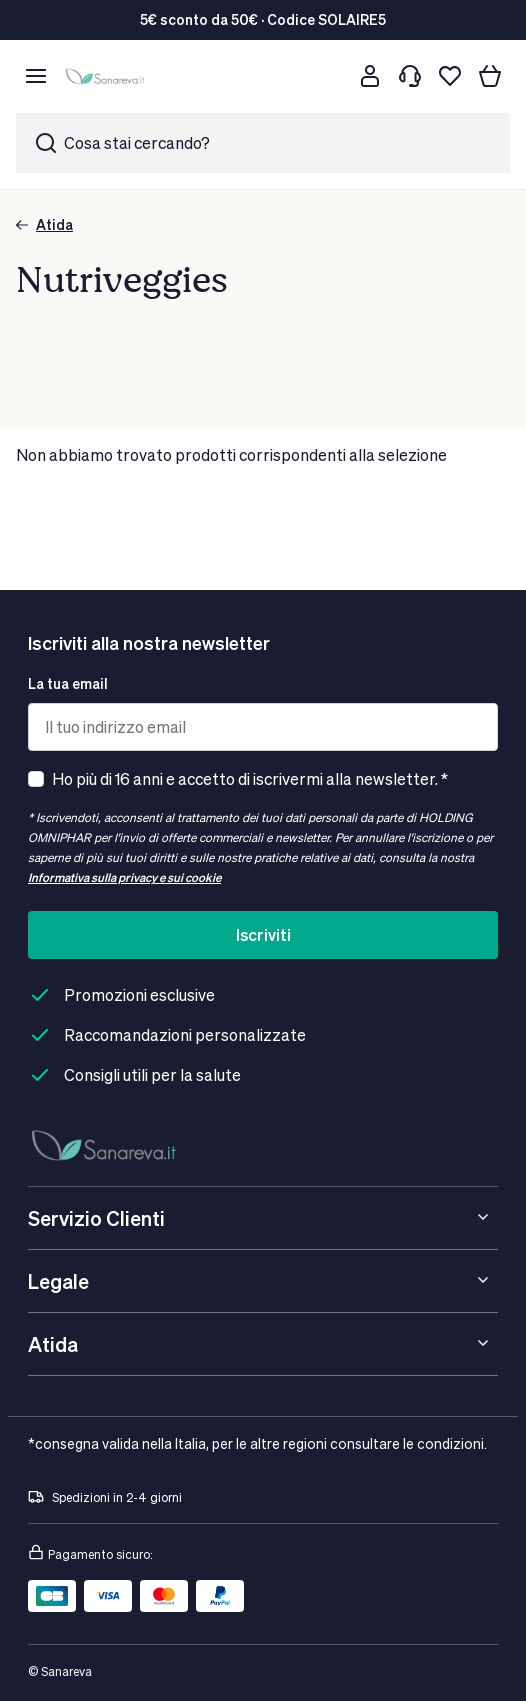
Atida (44, 224)
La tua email (68, 683)
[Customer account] (370, 76)
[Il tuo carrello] (490, 76)
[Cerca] (330, 76)
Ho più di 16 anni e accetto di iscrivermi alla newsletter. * (250, 778)
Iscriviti (263, 934)
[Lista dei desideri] (450, 76)
